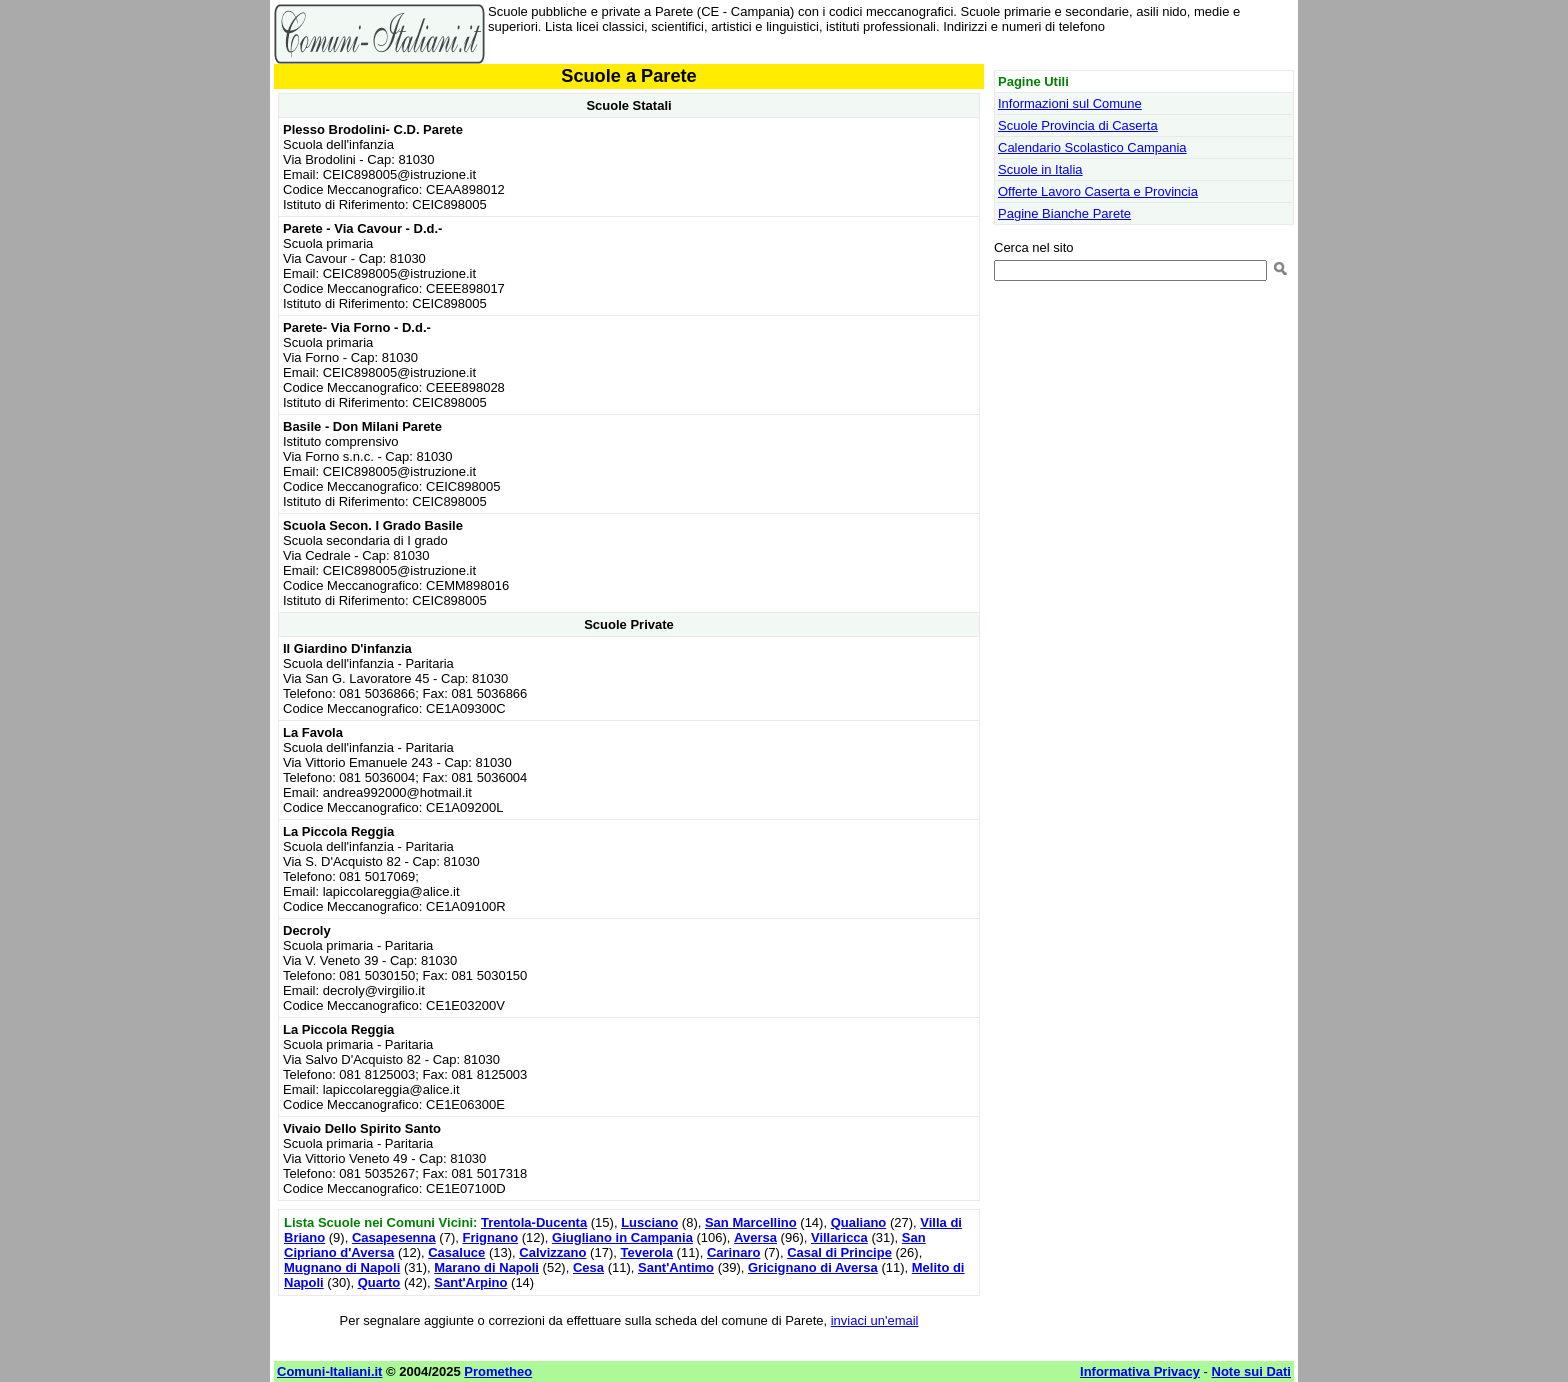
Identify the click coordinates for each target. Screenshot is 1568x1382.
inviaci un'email (875, 1320)
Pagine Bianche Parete (1064, 213)
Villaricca (839, 1237)
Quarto (379, 1282)
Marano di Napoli (486, 1267)
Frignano (490, 1237)
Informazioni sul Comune (1070, 103)
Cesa (588, 1267)
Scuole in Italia (1040, 169)
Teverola (646, 1252)
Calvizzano (552, 1252)
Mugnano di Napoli (342, 1267)
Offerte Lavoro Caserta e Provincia (1098, 191)
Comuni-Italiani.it (329, 1371)
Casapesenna (394, 1237)
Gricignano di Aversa (813, 1267)
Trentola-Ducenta (534, 1222)
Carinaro (733, 1252)
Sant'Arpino (470, 1282)
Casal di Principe (839, 1252)
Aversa (755, 1237)
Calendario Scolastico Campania (1092, 147)
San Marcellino (751, 1222)
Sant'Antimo (676, 1267)
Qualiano (859, 1222)
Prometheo (498, 1371)
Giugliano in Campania (622, 1237)
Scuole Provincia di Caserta (1078, 125)
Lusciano (649, 1222)
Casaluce (456, 1252)
